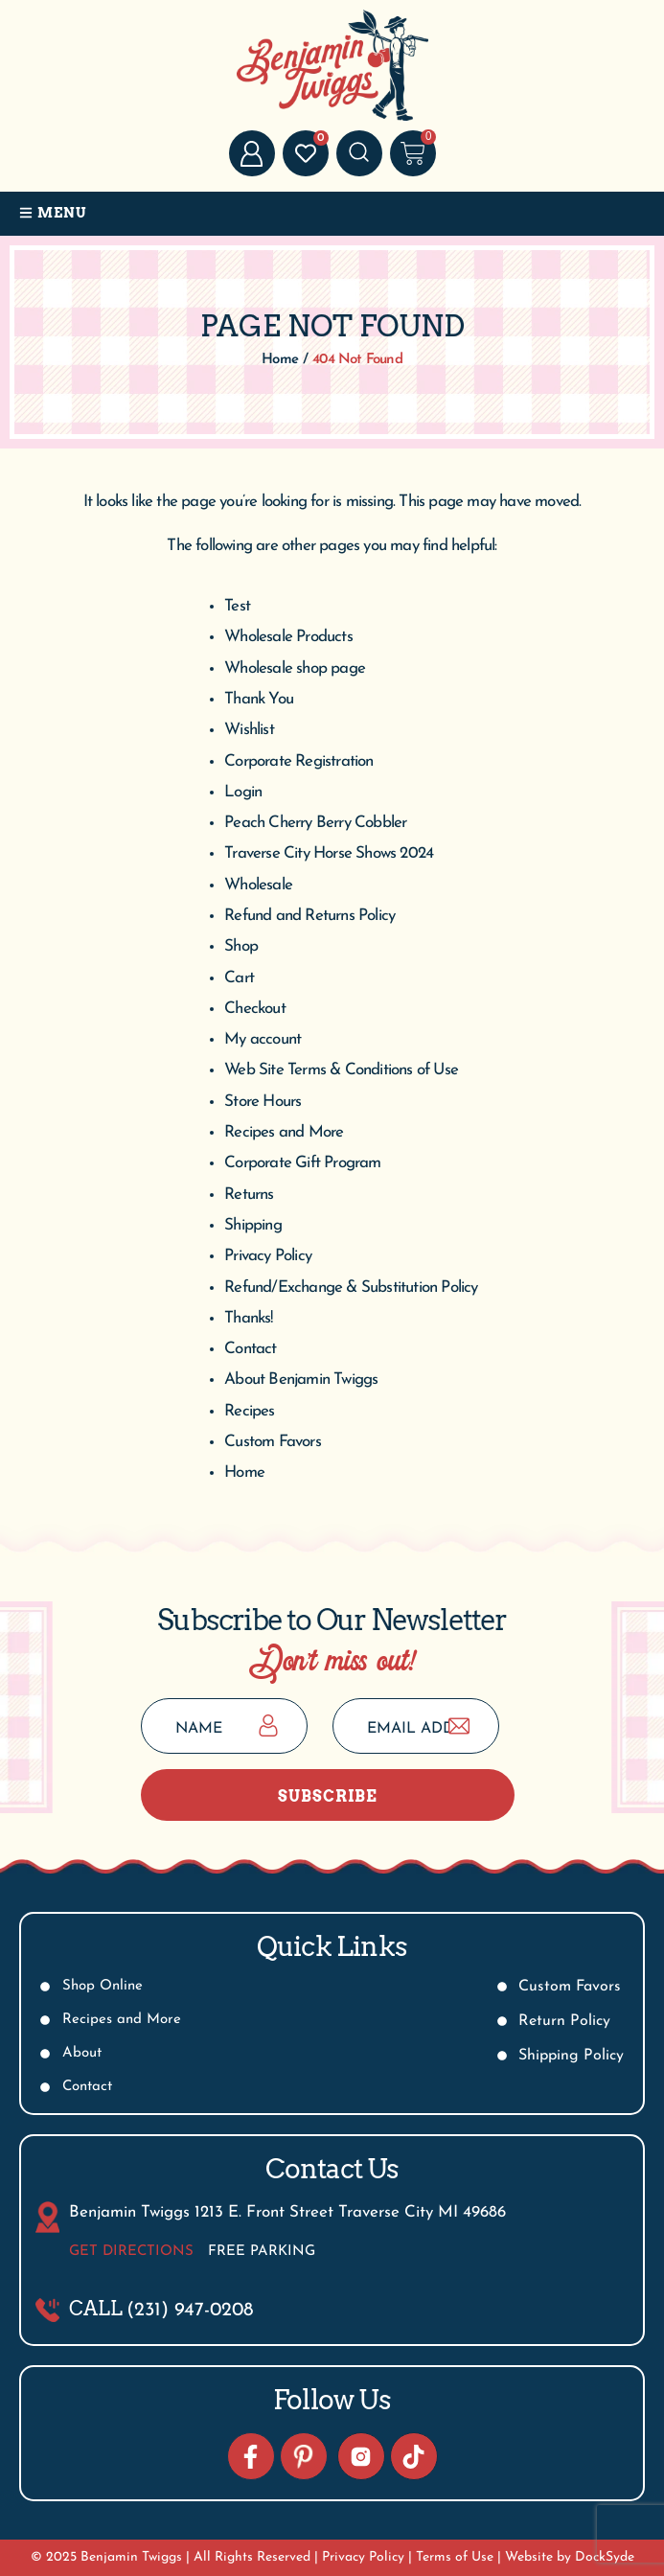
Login (243, 792)
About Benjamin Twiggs (301, 1379)
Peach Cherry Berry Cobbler (315, 823)
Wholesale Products (288, 637)
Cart (239, 978)
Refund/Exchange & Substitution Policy (350, 1287)
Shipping (253, 1225)
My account (262, 1039)
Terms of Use (454, 2557)
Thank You (258, 699)
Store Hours (262, 1101)
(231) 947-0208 (189, 2310)
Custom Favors (272, 1442)
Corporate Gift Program (302, 1163)
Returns (248, 1194)
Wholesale (258, 885)
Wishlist (249, 730)
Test (237, 606)
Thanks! (248, 1318)
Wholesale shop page (294, 668)
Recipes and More (283, 1132)
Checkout (255, 1008)
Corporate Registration (298, 761)
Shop (241, 946)
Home (244, 1472)
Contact (250, 1349)
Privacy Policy (267, 1256)
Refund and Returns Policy (309, 916)
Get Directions (131, 2251)
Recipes (249, 1411)
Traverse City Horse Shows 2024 (328, 853)
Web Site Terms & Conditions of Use (341, 1070)
